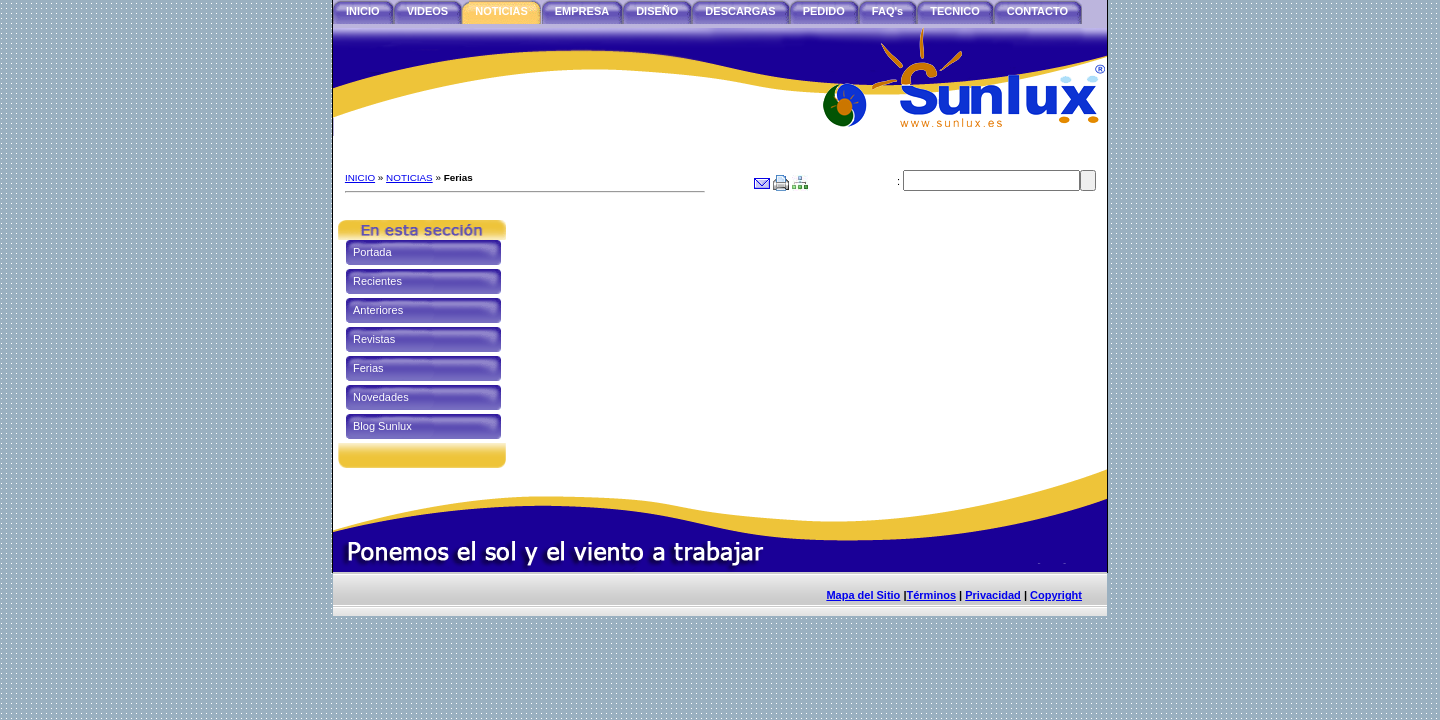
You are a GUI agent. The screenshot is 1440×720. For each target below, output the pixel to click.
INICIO (360, 177)
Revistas (374, 339)
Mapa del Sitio (863, 595)
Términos (931, 595)
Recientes (377, 281)
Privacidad (993, 595)
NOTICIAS (409, 177)
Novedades (381, 397)
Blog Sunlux (382, 426)
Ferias (368, 368)
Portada (372, 252)
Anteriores (378, 310)
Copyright (1056, 595)
